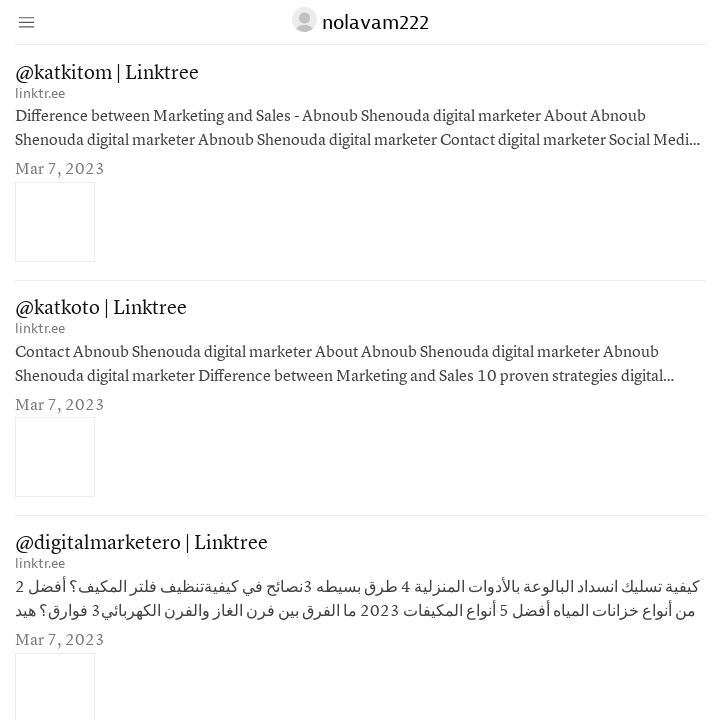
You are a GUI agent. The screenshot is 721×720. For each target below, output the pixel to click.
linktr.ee (40, 93)
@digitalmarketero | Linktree (141, 544)
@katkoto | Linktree (101, 309)
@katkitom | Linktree (107, 74)
